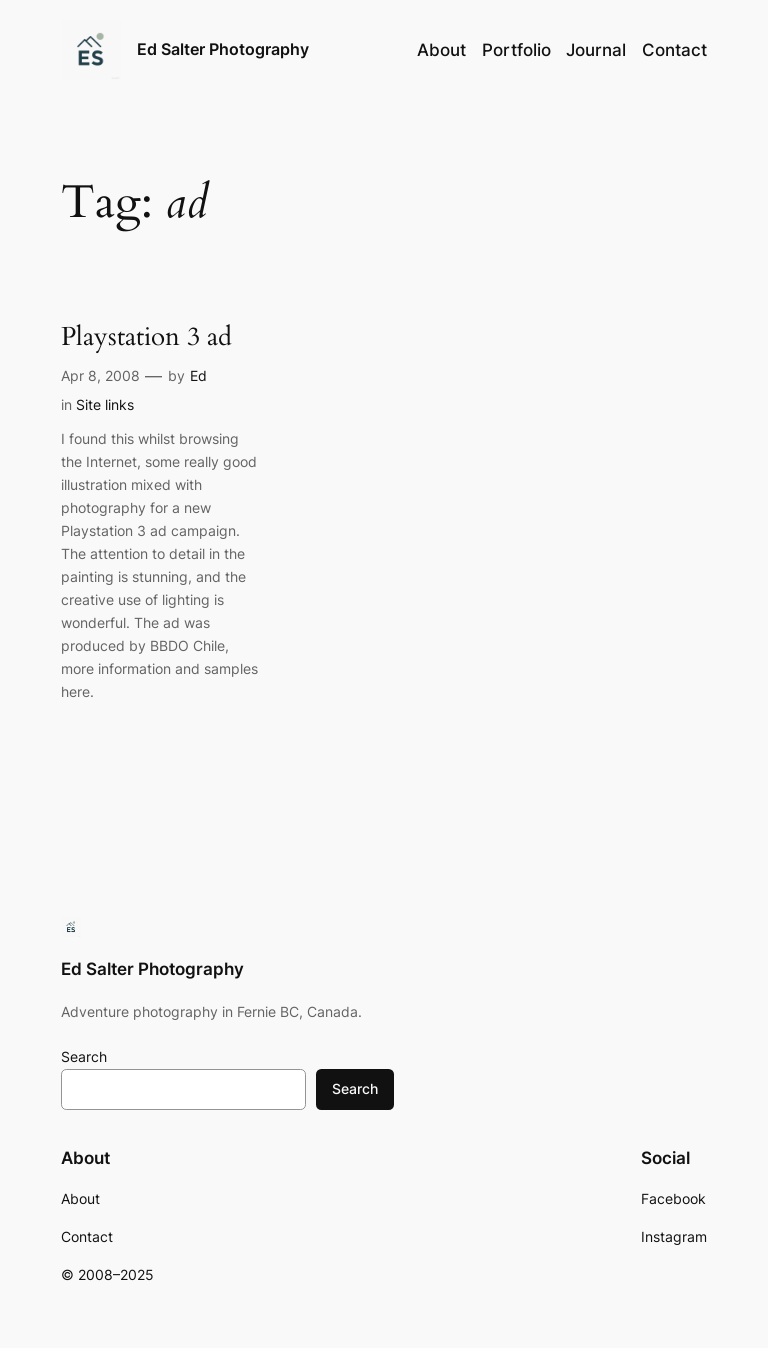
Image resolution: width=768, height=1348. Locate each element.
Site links (105, 404)
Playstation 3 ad (146, 337)
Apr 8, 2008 (100, 375)
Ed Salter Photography (223, 49)
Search (84, 1056)
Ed (198, 375)
